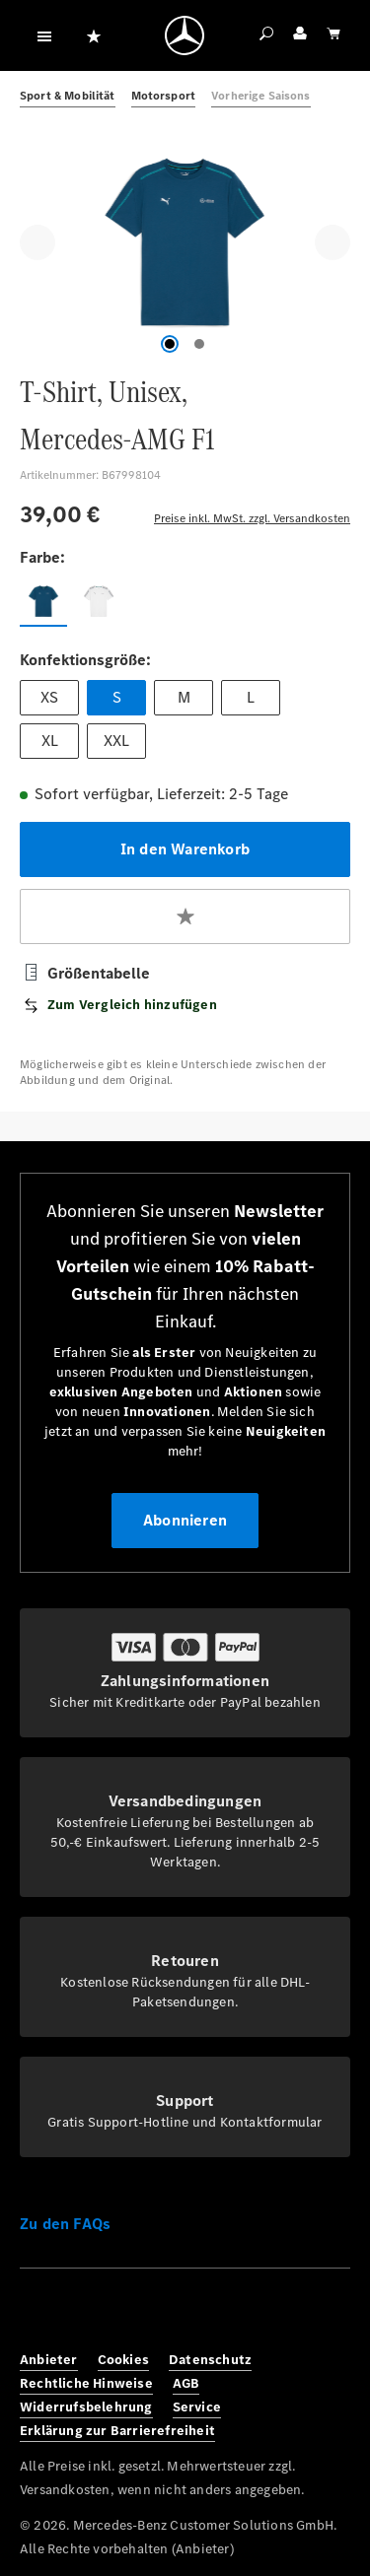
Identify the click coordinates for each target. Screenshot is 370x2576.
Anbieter (49, 2359)
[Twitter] (128, 2314)
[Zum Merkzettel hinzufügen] (185, 916)
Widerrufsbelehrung (86, 2407)
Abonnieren (185, 1520)
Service (197, 2407)
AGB (186, 2383)
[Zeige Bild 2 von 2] (199, 344)
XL (49, 740)
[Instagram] (85, 2314)
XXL (116, 740)
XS (49, 697)
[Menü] (44, 35)
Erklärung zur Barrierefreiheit (117, 2430)
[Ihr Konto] (300, 35)
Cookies (123, 2359)
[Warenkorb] (333, 35)
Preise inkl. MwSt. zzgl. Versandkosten (252, 518)
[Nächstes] (332, 242)
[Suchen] (266, 35)
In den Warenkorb (185, 849)
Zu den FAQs (65, 2223)
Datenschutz (210, 2359)
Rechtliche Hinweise (86, 2383)
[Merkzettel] (93, 35)
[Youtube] (171, 2314)
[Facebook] (41, 2314)
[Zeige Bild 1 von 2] (170, 344)
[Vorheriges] (37, 242)
